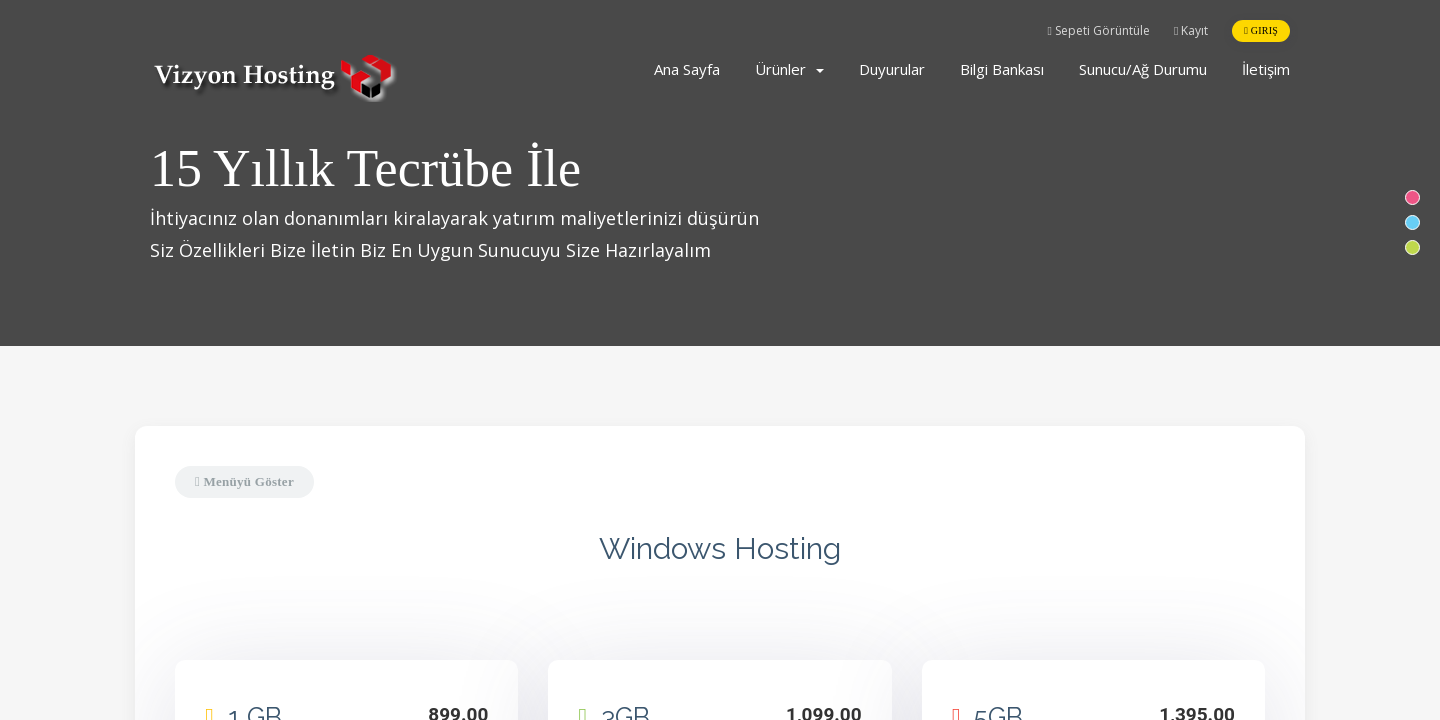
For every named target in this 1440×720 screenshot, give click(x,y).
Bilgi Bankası (1002, 69)
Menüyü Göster (244, 481)
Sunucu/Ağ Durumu (1143, 69)
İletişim (1266, 69)
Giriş (1261, 30)
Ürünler (789, 69)
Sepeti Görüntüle (1099, 30)
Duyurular (892, 69)
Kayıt (1191, 30)
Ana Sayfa (687, 69)
